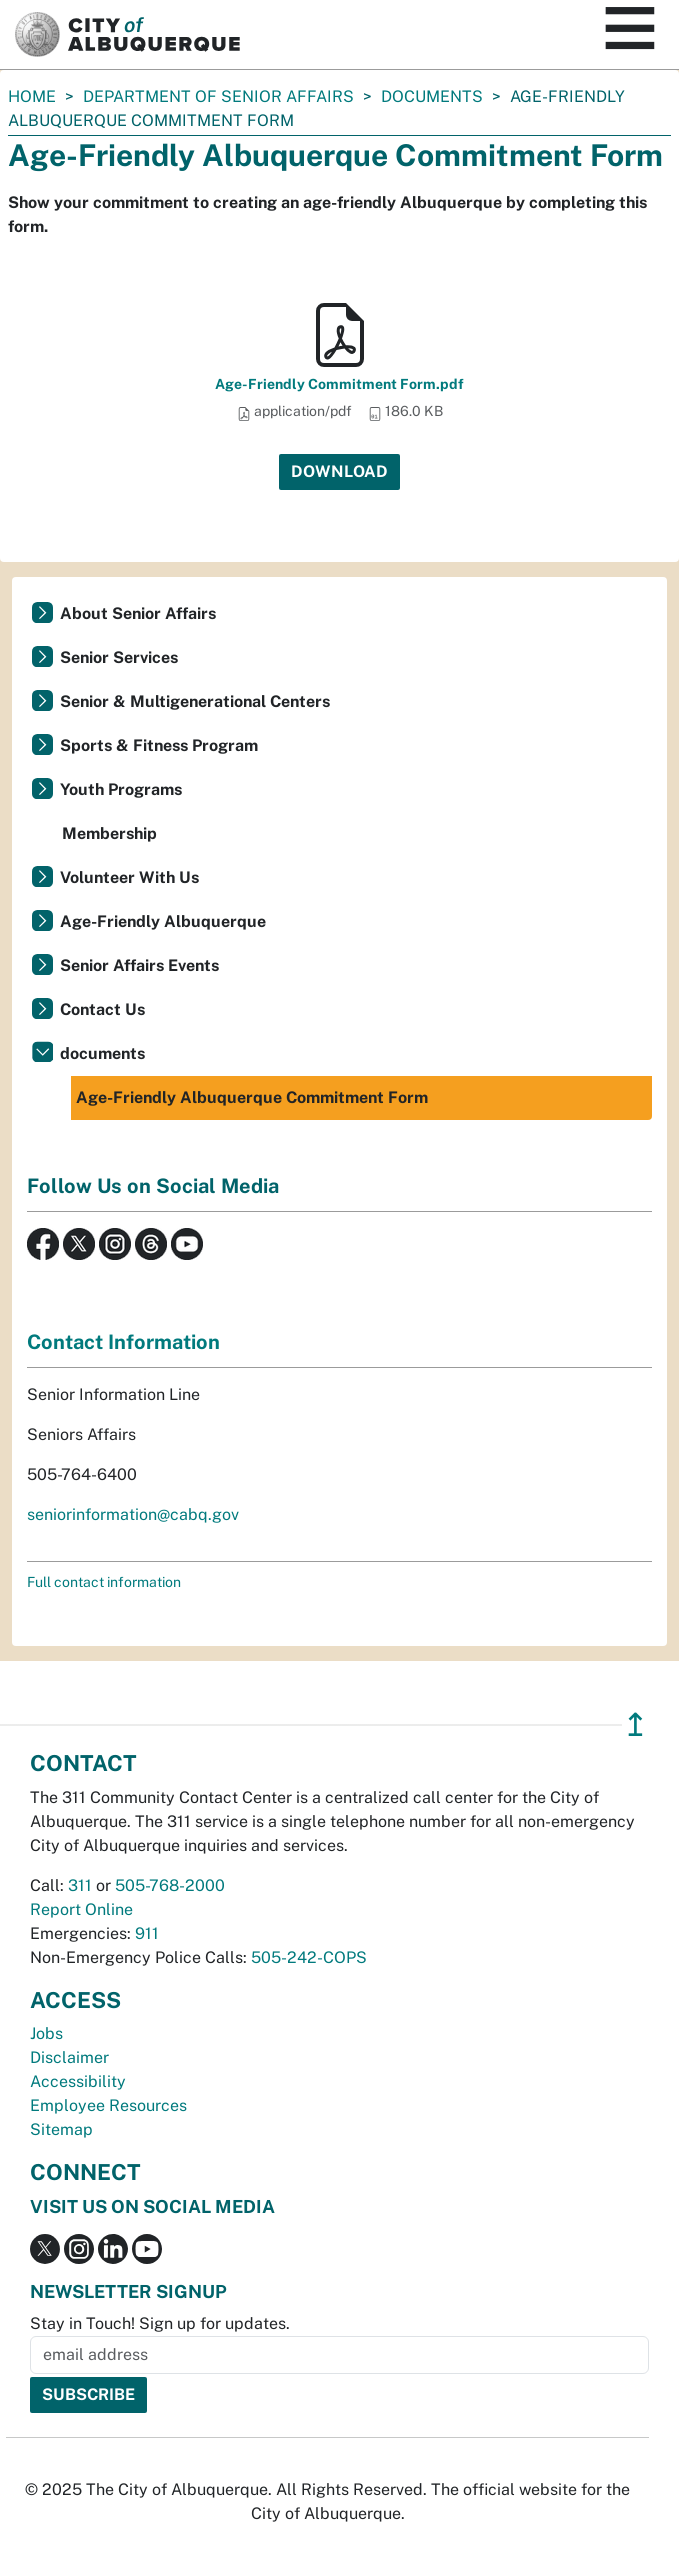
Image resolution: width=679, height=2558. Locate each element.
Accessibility (78, 2081)
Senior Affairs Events (139, 965)
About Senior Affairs (138, 613)
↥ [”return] (635, 1724)
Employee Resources (108, 2105)
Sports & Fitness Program (159, 745)
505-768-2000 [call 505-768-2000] (170, 1885)
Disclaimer (69, 2057)
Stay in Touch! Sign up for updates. (160, 2323)
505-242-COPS (309, 1957)
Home (32, 96)
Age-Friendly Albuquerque (163, 921)
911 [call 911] (147, 1933)
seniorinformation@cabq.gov (133, 1514)
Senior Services (119, 657)
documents (432, 96)
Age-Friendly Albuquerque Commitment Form (252, 1097)
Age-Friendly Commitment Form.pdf (339, 384)
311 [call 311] (80, 1885)
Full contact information (104, 1582)
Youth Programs (121, 789)
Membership (109, 833)
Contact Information (123, 1342)
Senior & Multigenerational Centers (195, 701)
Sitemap (61, 2129)
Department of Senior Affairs (218, 96)
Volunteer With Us (129, 877)
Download (339, 471)
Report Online (81, 1909)
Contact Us (102, 1009)
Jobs (46, 2033)
